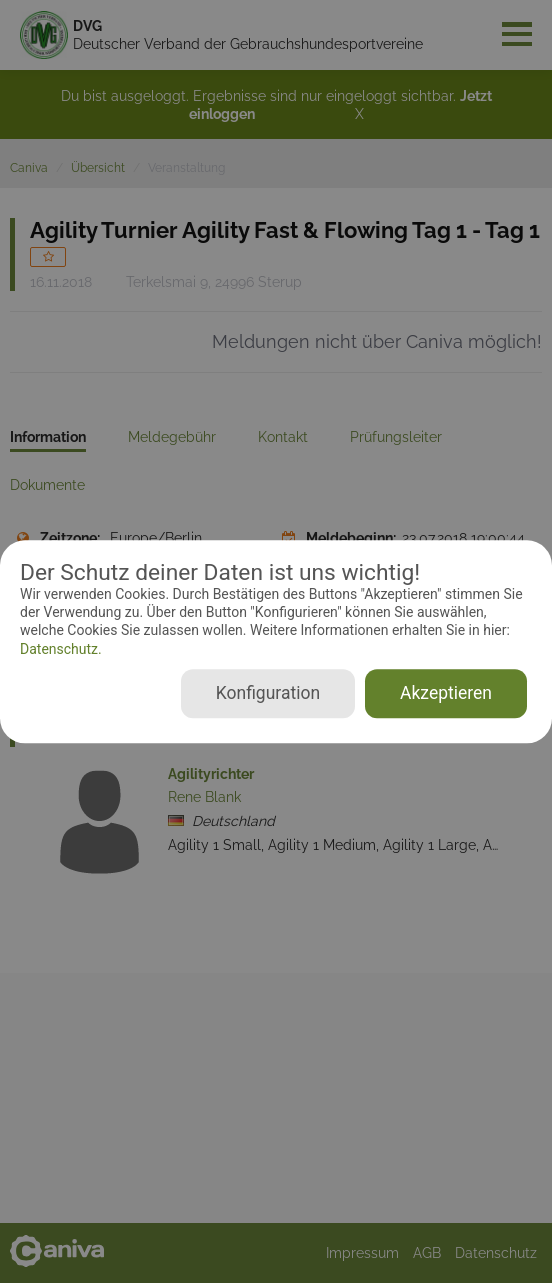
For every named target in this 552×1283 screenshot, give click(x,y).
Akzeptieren (446, 693)
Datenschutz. (61, 649)
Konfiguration (268, 693)
